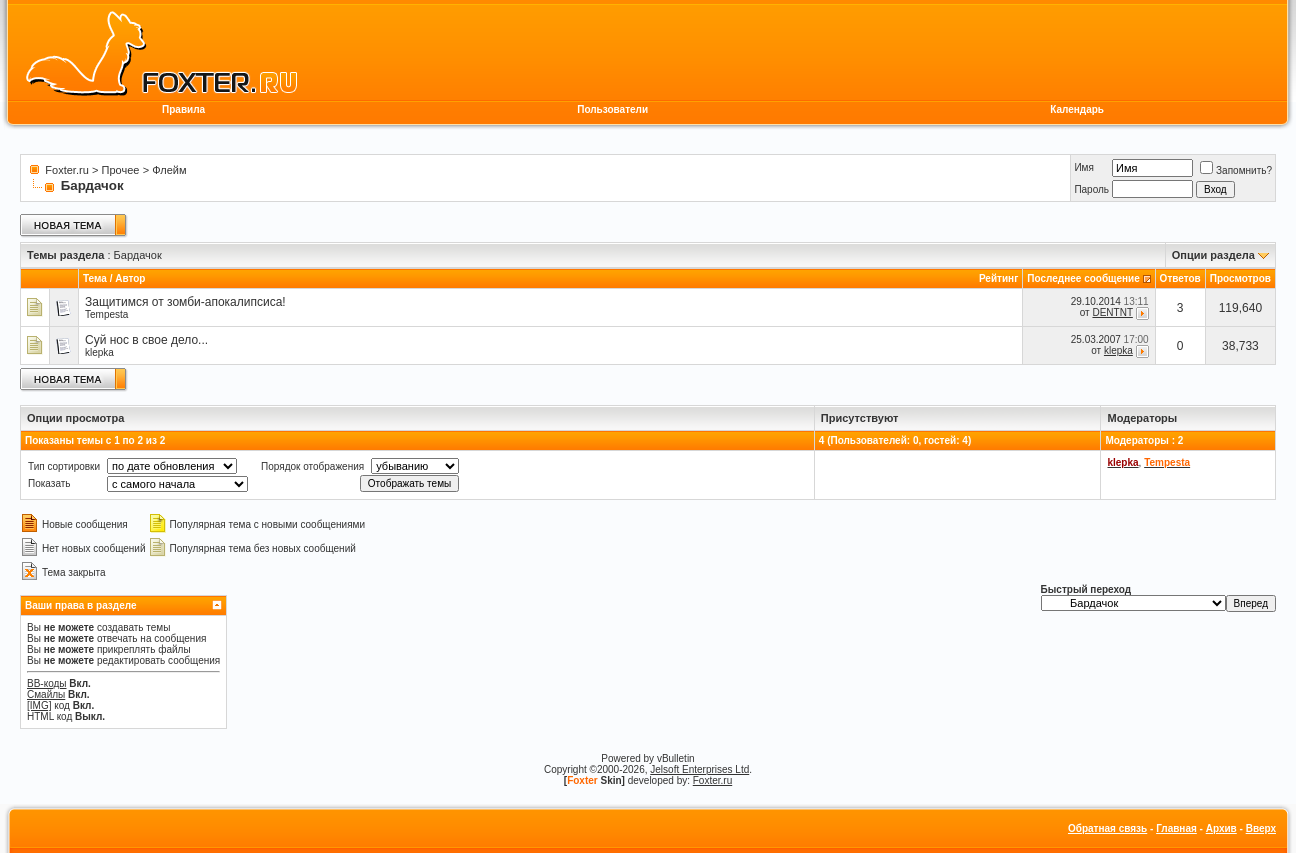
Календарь (1077, 109)
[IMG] (39, 705)
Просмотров (1240, 278)
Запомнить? (1236, 170)
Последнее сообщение (1083, 278)
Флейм (169, 170)
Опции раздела (1213, 255)
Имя (1083, 167)
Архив (1221, 828)
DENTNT (1112, 312)
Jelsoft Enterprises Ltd (699, 769)
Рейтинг (998, 278)
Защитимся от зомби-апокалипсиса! (185, 302)
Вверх (1261, 828)
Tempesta (106, 314)
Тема (95, 278)
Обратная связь (1107, 828)
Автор (130, 278)
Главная (1176, 828)
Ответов (1180, 278)
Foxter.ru (66, 170)
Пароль (1091, 189)
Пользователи (612, 109)
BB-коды (47, 683)
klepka (99, 352)
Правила (183, 109)
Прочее (121, 170)
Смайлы (46, 694)
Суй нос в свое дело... (146, 340)
